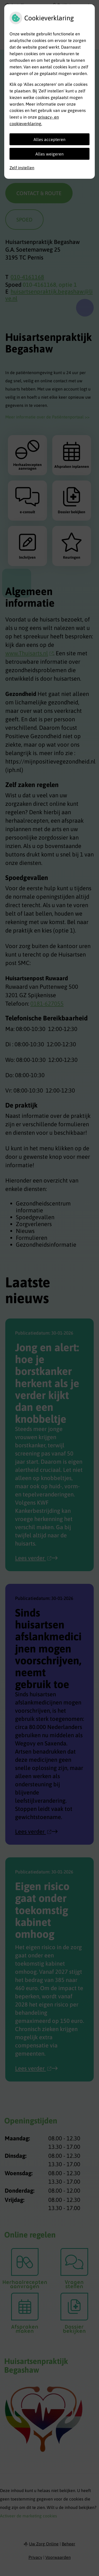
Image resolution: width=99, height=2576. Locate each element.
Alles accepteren (49, 139)
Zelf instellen (22, 167)
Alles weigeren (49, 154)
